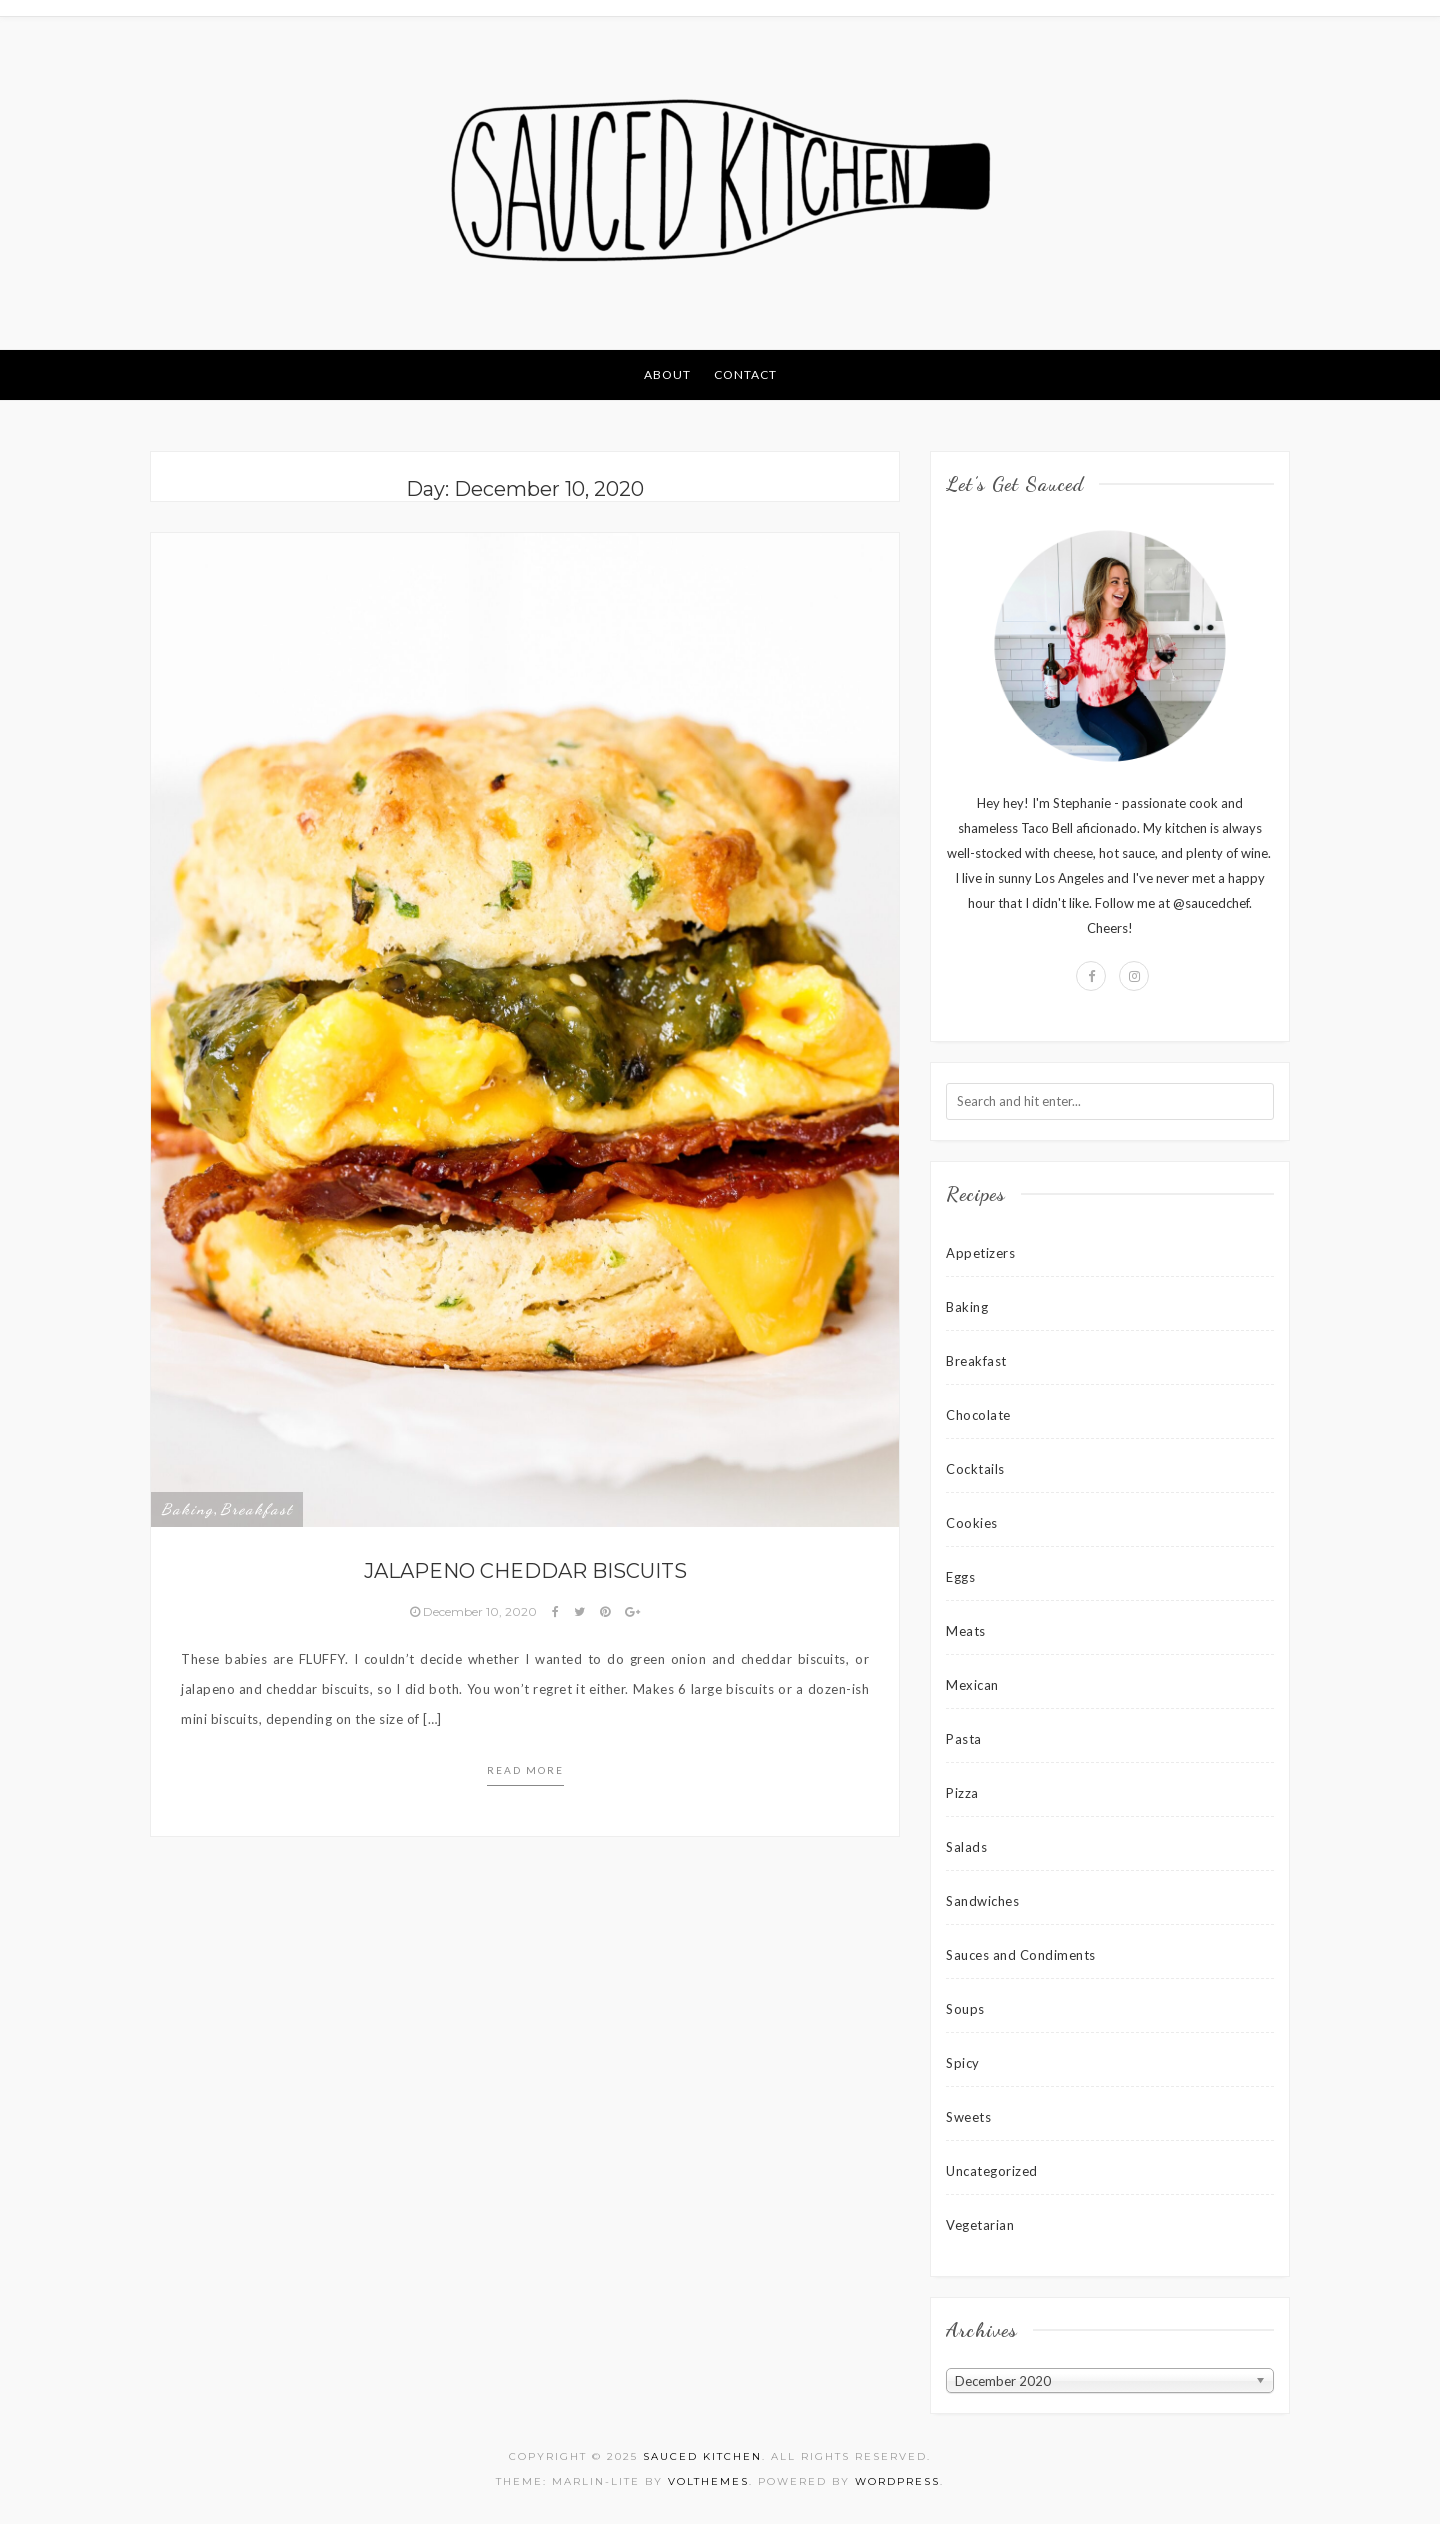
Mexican (972, 1685)
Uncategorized (992, 2171)
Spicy (963, 2063)
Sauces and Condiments (1021, 1955)
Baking (187, 1509)
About (667, 374)
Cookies (972, 1523)
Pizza (962, 1793)
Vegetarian (980, 2225)
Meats (966, 1631)
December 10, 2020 (475, 1611)
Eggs (960, 1577)
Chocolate (978, 1415)
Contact (745, 374)
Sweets (968, 2117)
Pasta (964, 1739)
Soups (965, 2009)
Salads (966, 1847)
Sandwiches (982, 1901)
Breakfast (256, 1509)
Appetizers (980, 1253)
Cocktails (975, 1469)
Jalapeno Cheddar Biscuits (525, 1571)
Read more (525, 1770)
